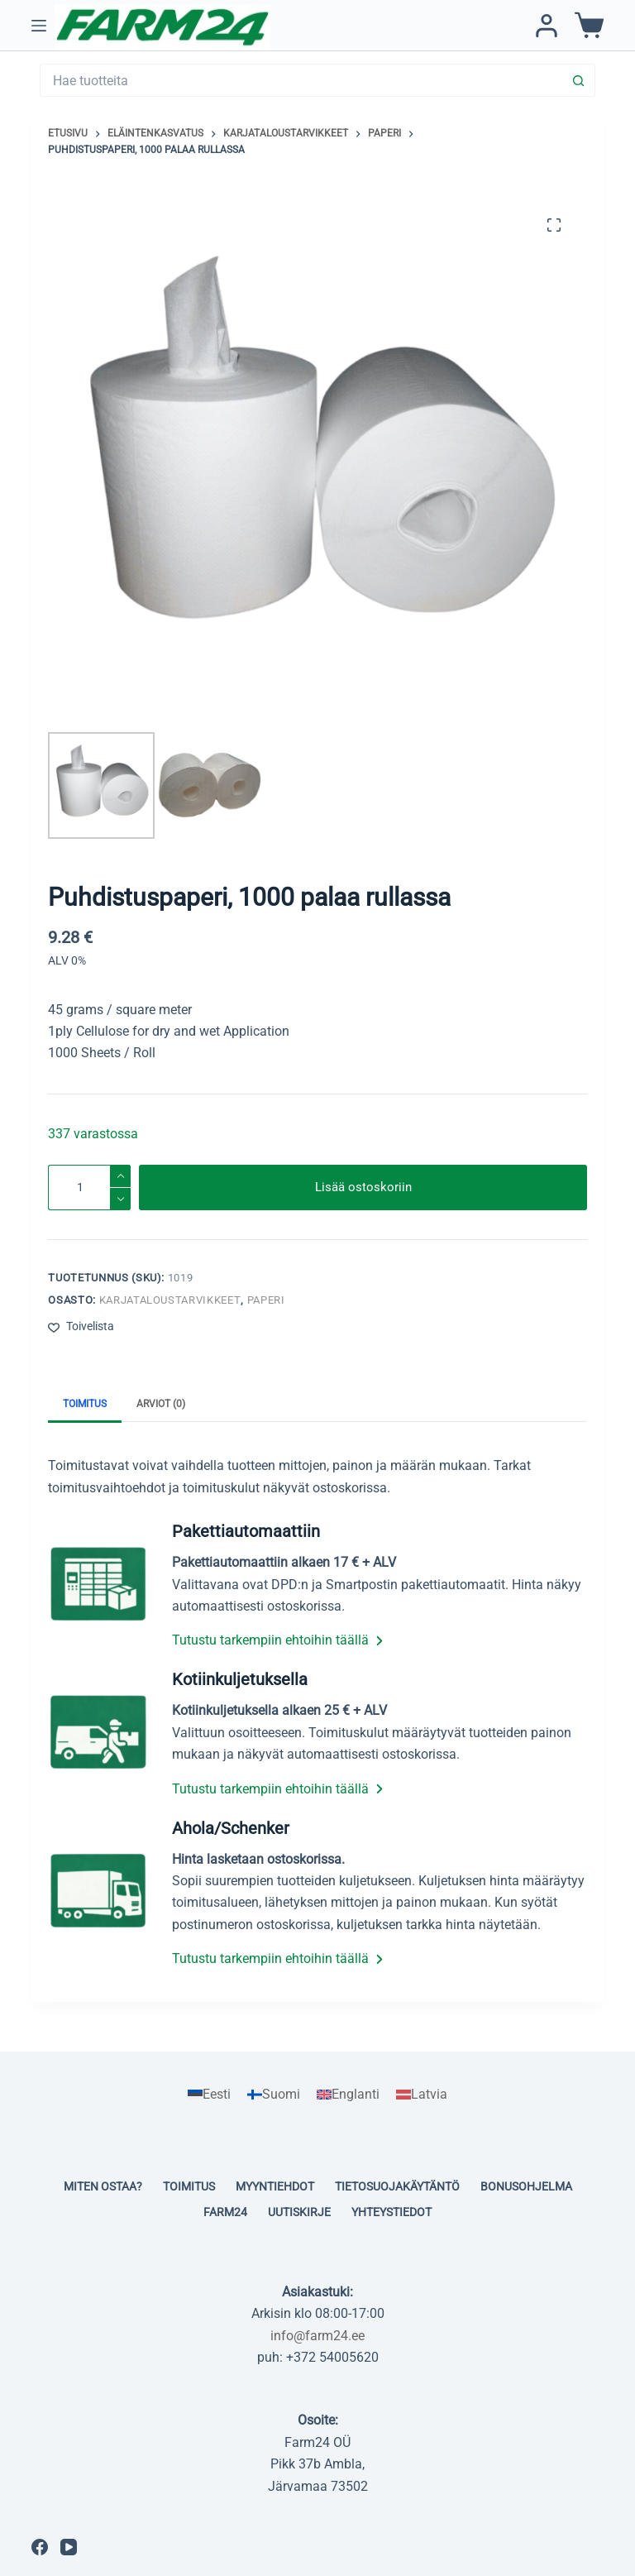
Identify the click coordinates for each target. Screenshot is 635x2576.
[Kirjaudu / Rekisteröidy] (546, 25)
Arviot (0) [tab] (160, 1404)
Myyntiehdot (275, 2186)
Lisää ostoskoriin (363, 1187)
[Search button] (578, 80)
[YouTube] (68, 2547)
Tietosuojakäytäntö (397, 2186)
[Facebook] (39, 2547)
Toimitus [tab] (85, 1404)
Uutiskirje (299, 2212)
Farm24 (225, 2212)
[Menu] (38, 25)
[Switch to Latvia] (422, 2094)
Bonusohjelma (526, 2186)
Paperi (266, 1300)
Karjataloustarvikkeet (170, 1300)
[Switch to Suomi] (273, 2094)
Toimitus (189, 2186)
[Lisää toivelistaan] (81, 1326)
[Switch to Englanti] (348, 2094)
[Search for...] (300, 80)
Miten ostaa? (103, 2186)
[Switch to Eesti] (209, 2094)
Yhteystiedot (391, 2212)
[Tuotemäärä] (89, 1187)
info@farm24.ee (317, 2336)
